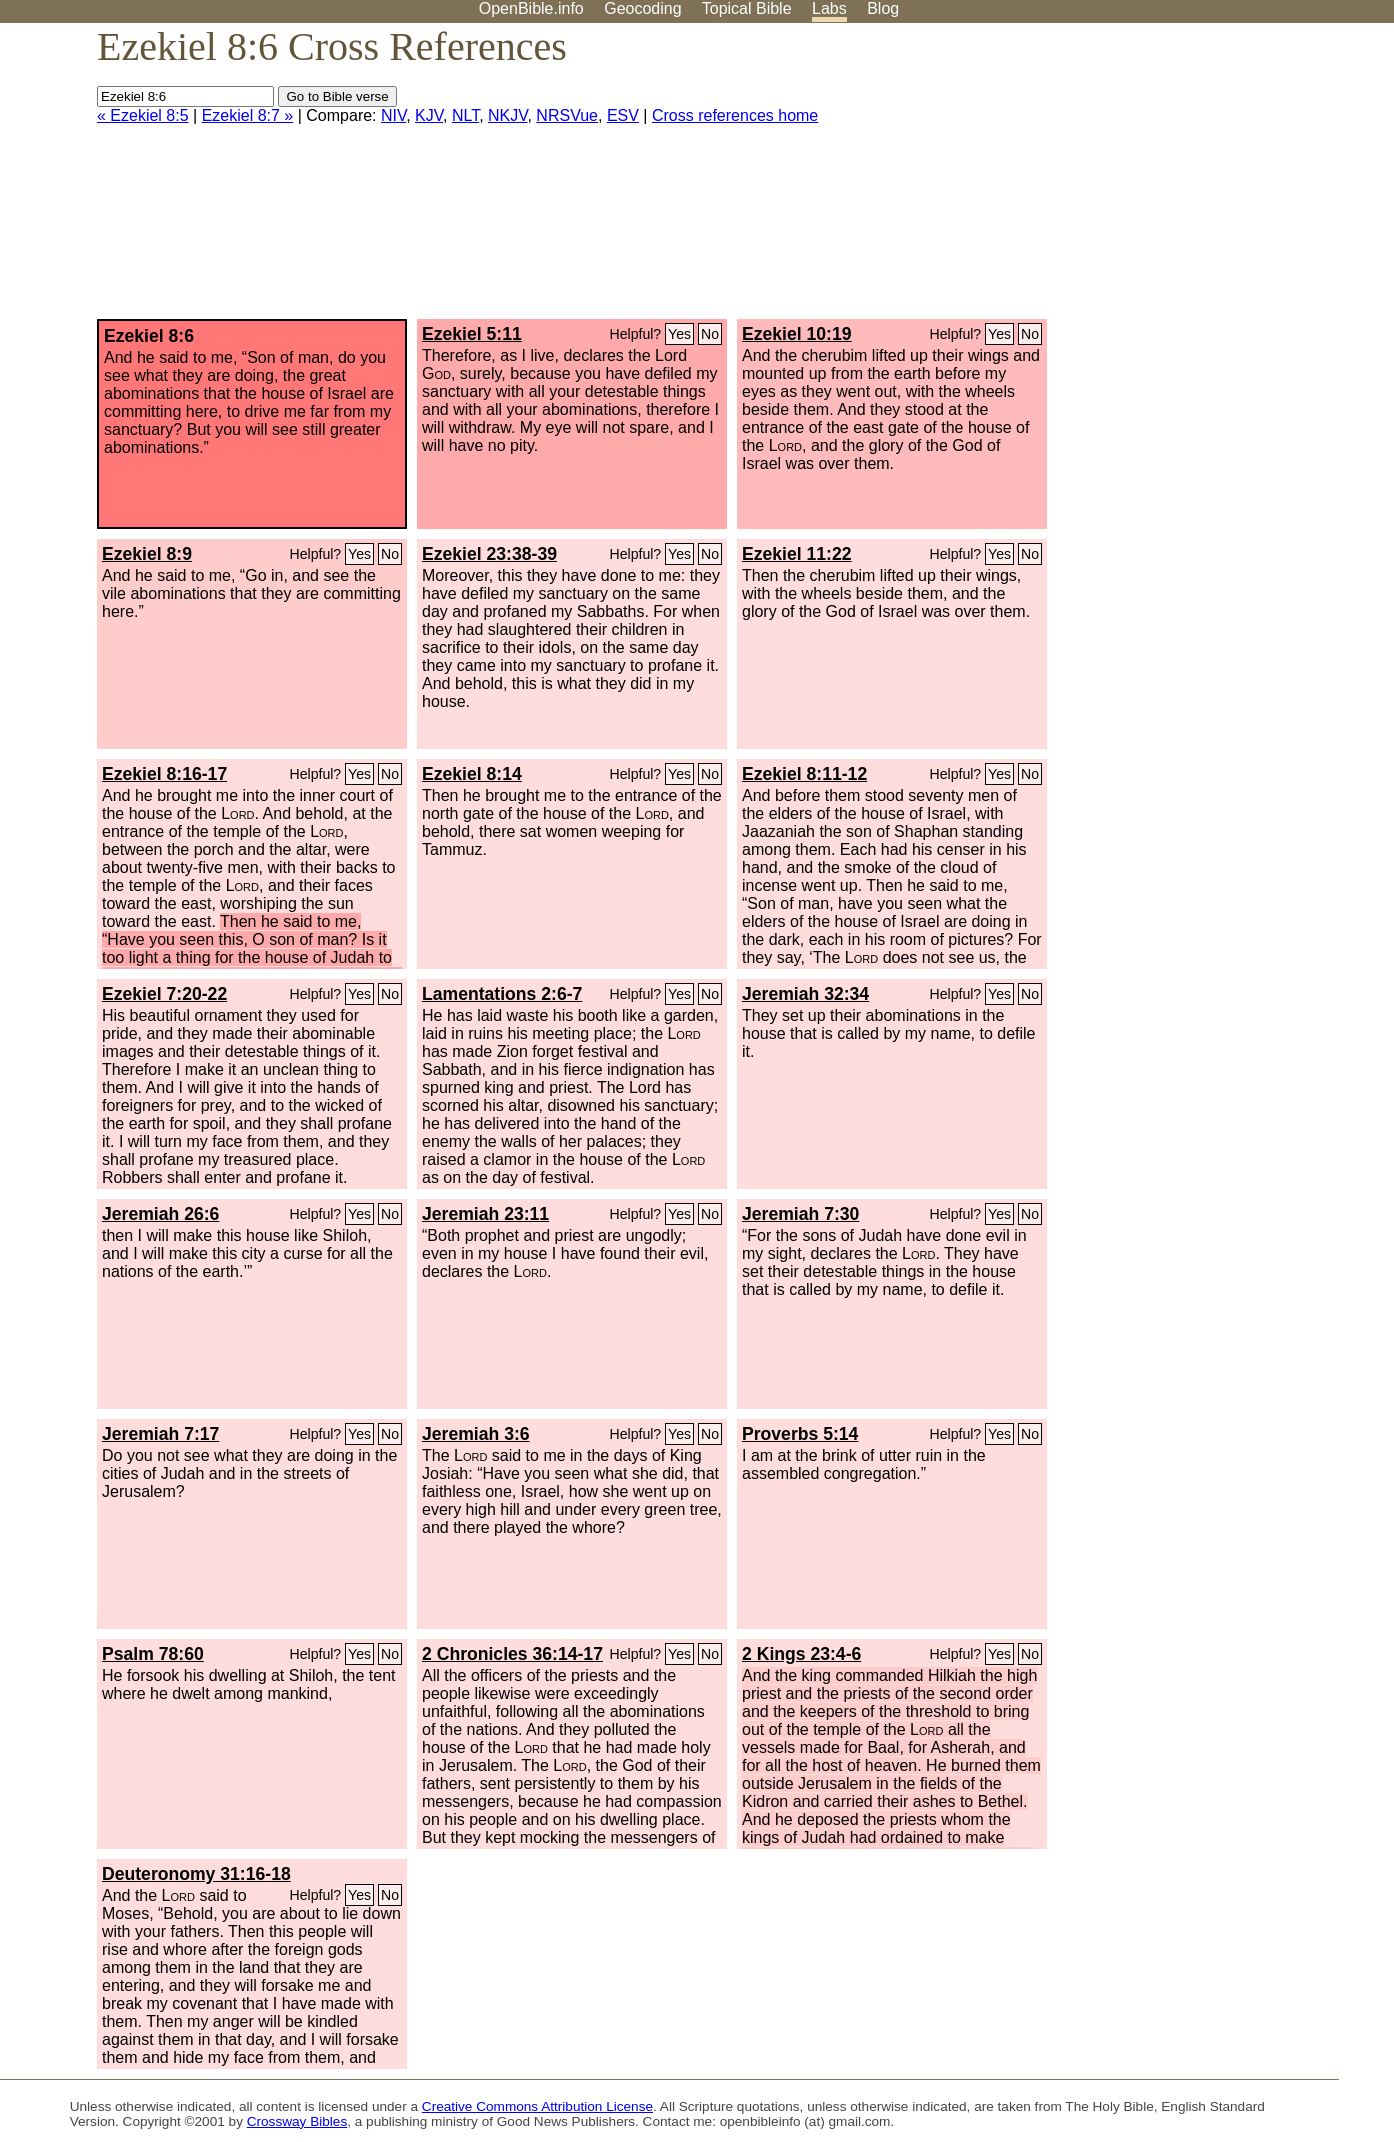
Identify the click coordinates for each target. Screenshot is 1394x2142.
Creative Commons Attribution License (537, 2106)
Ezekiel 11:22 (797, 554)
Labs (829, 8)
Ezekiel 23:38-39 (489, 554)
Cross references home (735, 115)
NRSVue (567, 115)
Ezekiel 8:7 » (248, 115)
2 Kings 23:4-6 (801, 1654)
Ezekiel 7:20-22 (164, 994)
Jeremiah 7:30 (800, 1214)
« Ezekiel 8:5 (143, 115)
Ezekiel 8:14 (472, 774)
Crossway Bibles (297, 2121)
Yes (679, 334)
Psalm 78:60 (153, 1654)
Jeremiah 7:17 (160, 1434)
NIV (393, 115)
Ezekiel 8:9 (147, 554)
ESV (623, 115)
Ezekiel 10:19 (797, 334)
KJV (429, 115)
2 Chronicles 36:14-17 (512, 1654)
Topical (747, 8)
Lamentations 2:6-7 (502, 994)
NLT (465, 115)
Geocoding (642, 8)
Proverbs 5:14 (800, 1434)
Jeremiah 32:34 (805, 994)
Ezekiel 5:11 (472, 334)
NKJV (507, 115)
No (710, 334)
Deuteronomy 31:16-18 (196, 1874)
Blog (883, 8)
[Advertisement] (1192, 179)
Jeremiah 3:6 (476, 1434)
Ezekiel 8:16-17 (164, 774)
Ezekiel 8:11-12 (804, 774)
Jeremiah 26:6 (160, 1214)
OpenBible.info (531, 8)
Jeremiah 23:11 (485, 1214)
